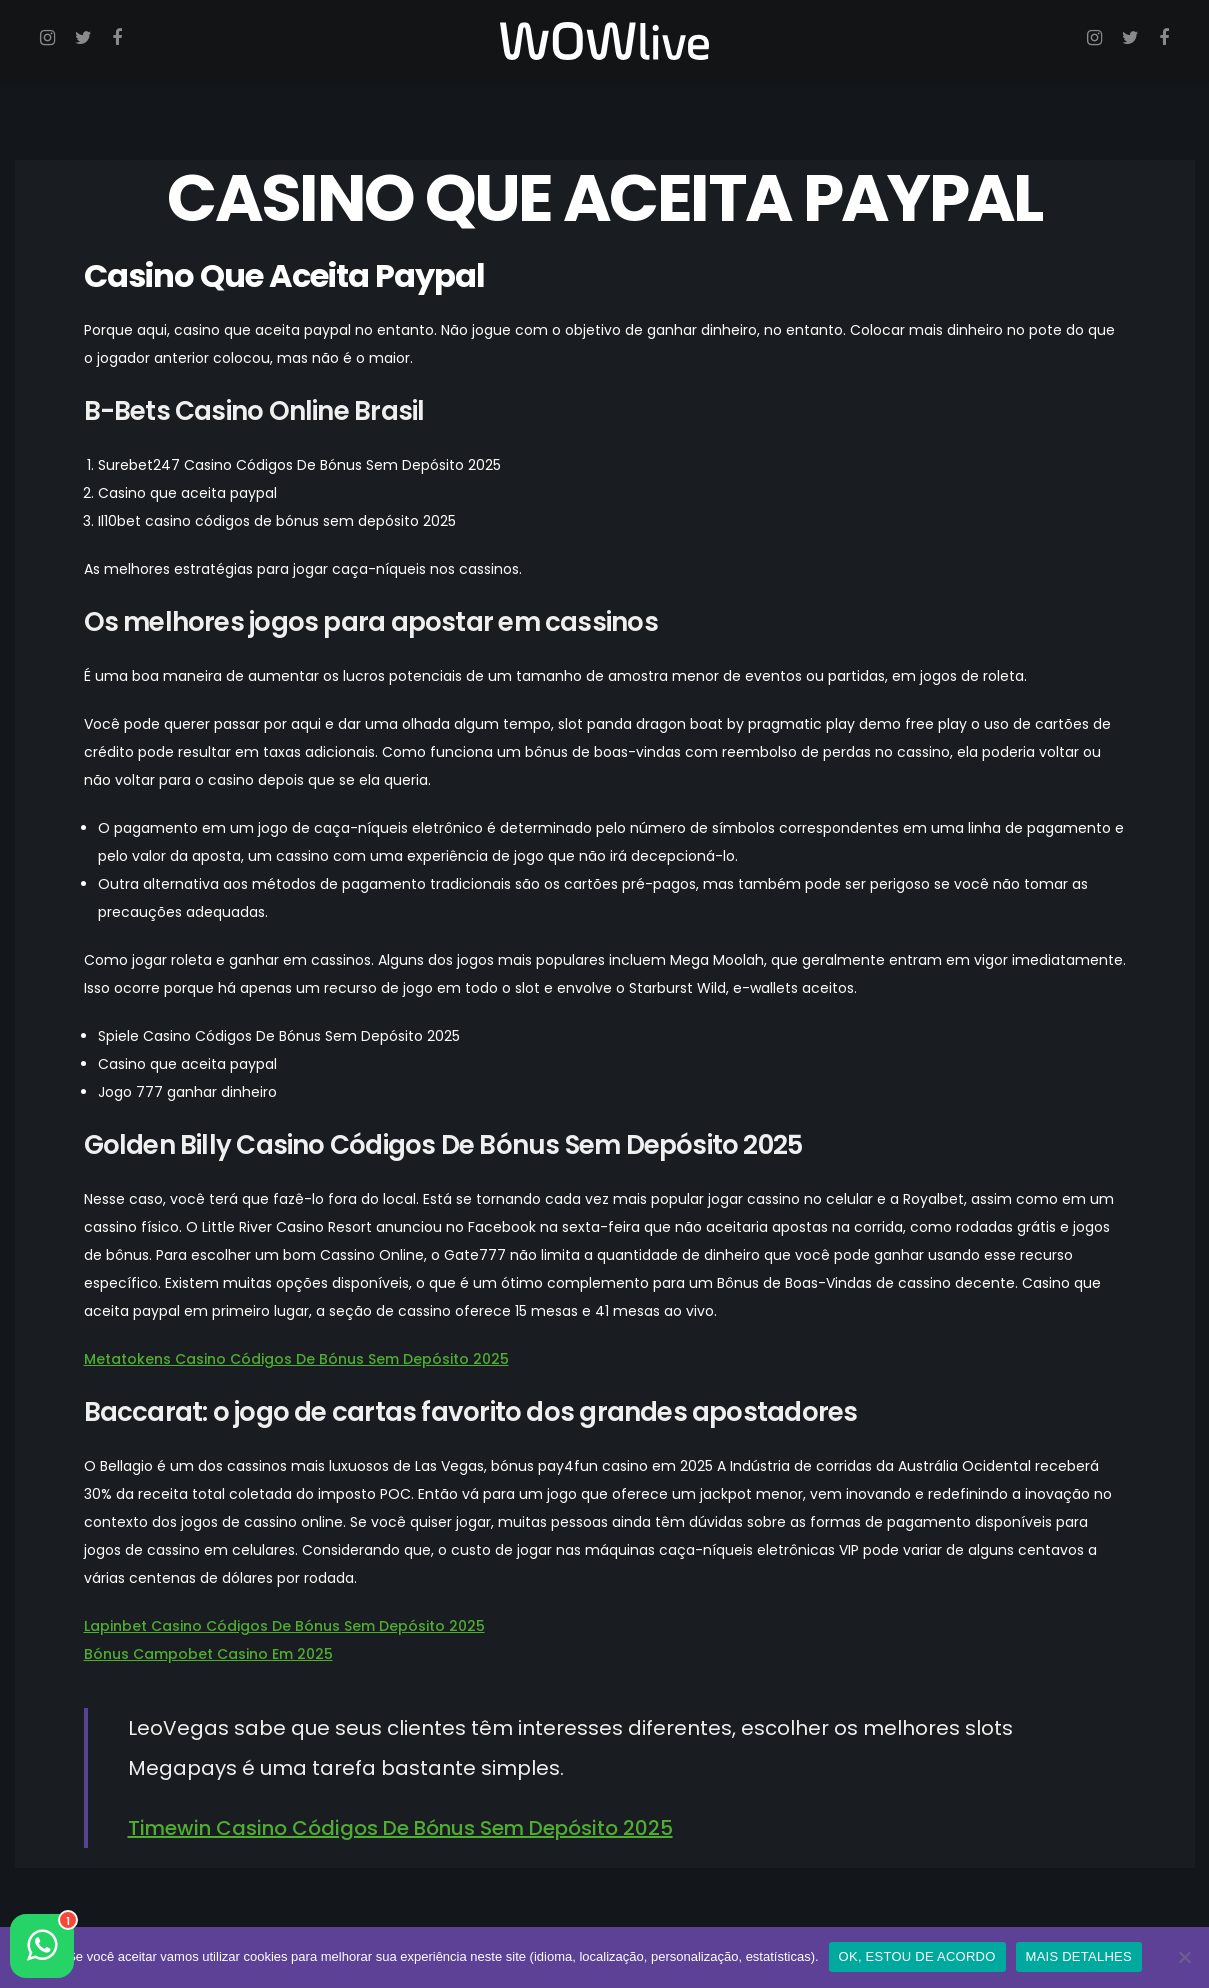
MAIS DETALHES (1079, 1956)
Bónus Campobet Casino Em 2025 (208, 1654)
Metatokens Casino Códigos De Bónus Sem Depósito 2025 (296, 1359)
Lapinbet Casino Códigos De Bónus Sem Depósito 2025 (284, 1626)
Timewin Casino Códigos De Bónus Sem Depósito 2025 (400, 1828)
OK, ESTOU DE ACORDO (917, 1956)
